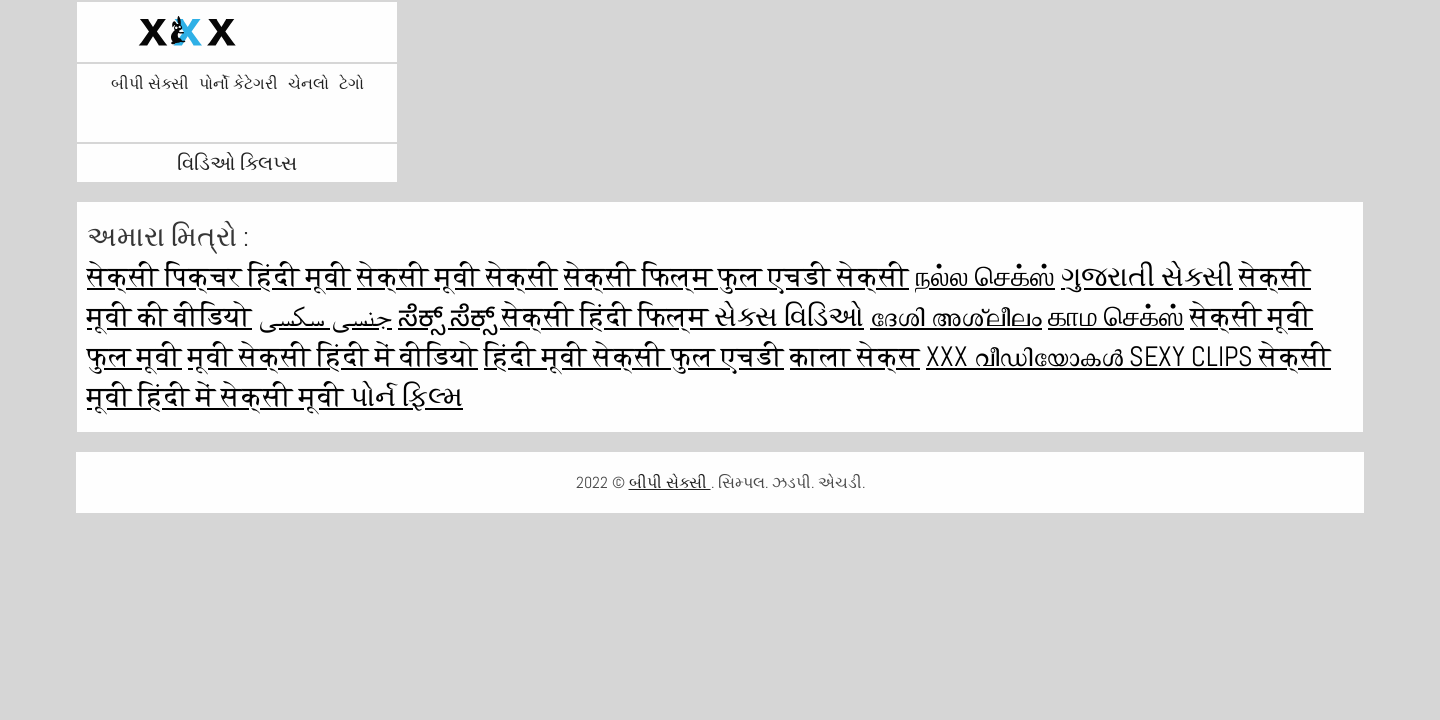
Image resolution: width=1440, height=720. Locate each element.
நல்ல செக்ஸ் (985, 276)
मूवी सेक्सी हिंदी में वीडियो (333, 356)
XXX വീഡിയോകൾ (1027, 356)
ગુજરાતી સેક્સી (1147, 276)
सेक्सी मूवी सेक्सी (457, 276)
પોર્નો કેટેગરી (238, 84)
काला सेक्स (855, 356)
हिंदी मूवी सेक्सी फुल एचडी (634, 356)
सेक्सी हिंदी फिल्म (608, 316)
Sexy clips (1194, 356)
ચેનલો (308, 84)
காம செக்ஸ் (1116, 316)
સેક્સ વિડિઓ (789, 316)
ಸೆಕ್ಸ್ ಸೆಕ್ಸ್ (450, 316)
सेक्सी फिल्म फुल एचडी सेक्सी (736, 276)
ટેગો (351, 84)
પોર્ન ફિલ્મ (406, 396)
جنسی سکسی (325, 316)
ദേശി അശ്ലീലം (956, 316)
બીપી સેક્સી (150, 84)
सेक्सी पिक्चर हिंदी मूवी (219, 276)
